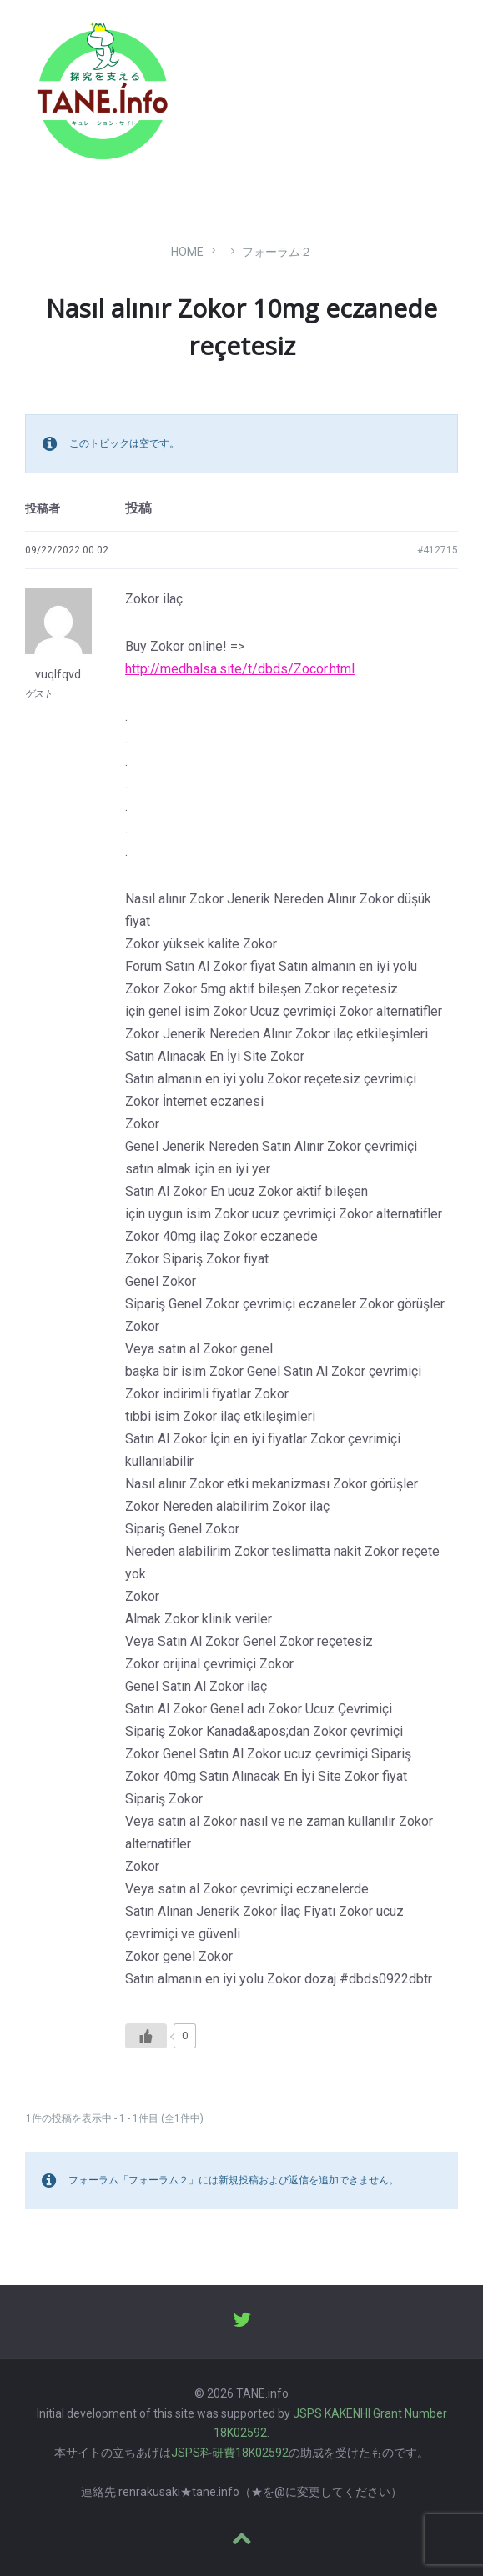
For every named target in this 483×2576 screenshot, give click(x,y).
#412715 (437, 550)
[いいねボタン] (146, 2035)
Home (187, 251)
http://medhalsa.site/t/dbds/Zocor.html (240, 669)
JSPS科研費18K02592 (230, 2452)
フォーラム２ (277, 251)
